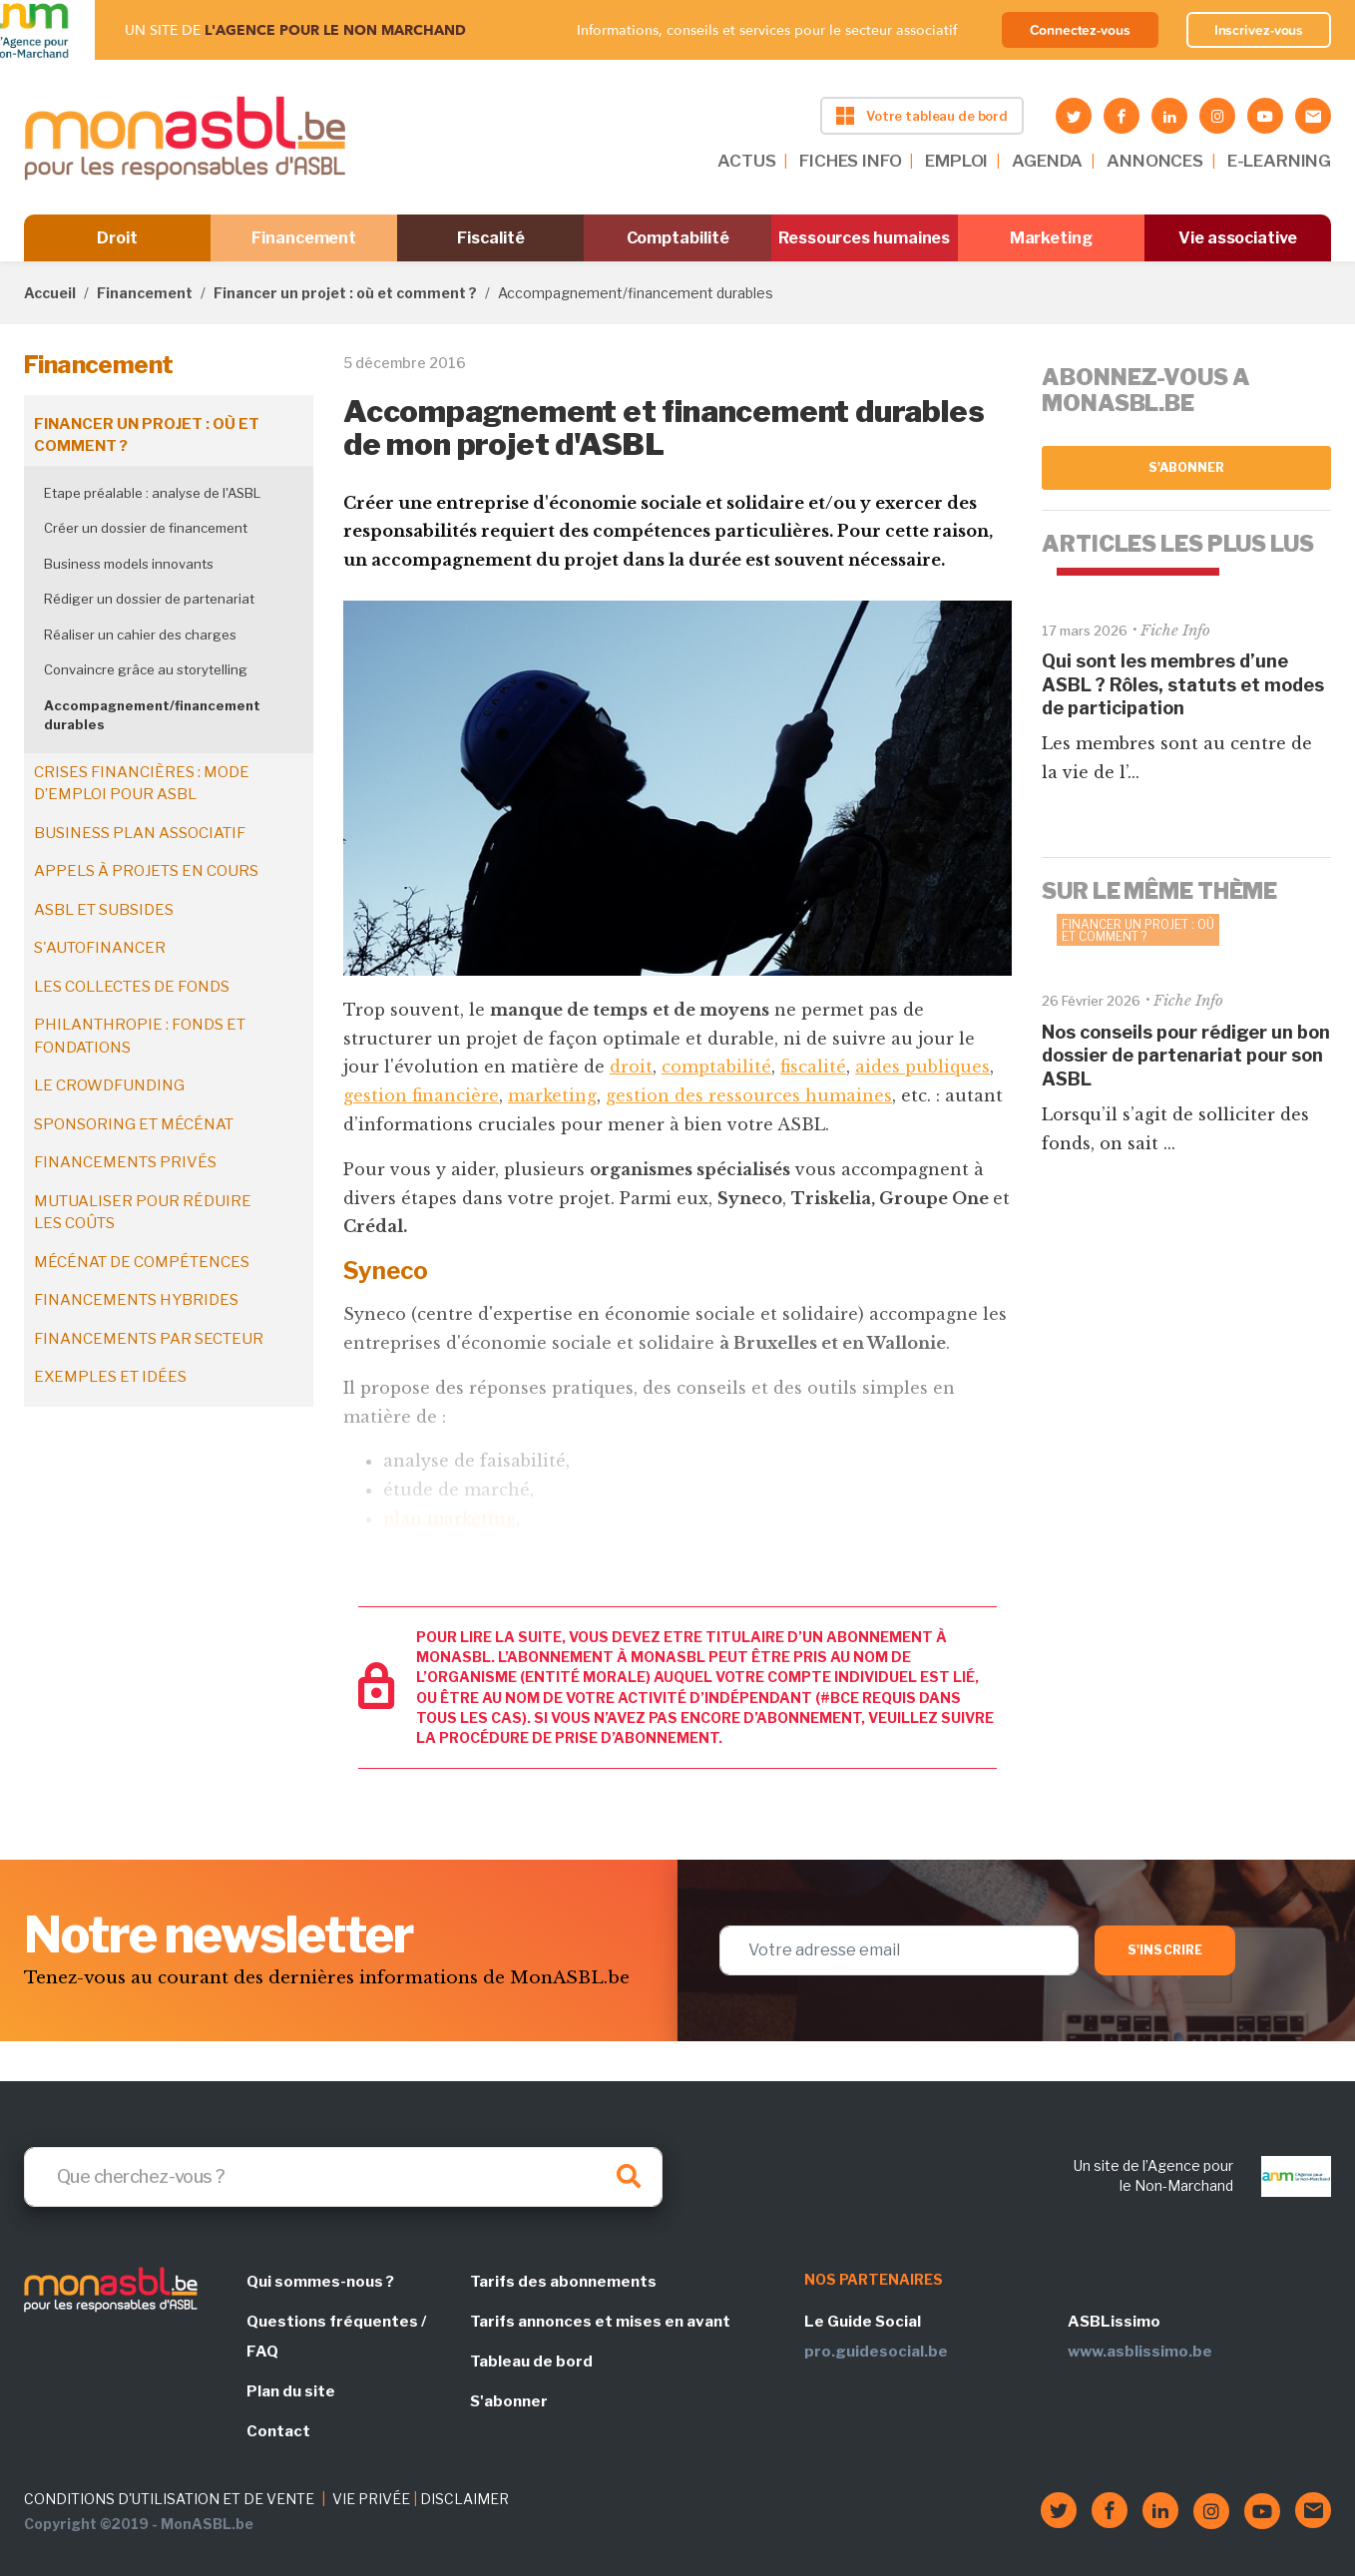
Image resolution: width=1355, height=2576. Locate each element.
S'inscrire (1165, 1949)
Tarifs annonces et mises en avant (600, 2322)
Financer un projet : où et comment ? (345, 292)
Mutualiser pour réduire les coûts (142, 1212)
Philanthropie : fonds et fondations (139, 1036)
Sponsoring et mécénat (133, 1124)
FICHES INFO (850, 161)
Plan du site (290, 2391)
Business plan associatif (139, 833)
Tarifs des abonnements (563, 2282)
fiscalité (813, 1066)
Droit (117, 237)
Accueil (50, 292)
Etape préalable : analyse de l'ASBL (152, 493)
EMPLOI (956, 161)
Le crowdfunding (109, 1085)
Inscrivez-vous (1259, 30)
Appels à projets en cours (146, 871)
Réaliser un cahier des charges (140, 635)
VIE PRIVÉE (371, 2498)
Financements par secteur (148, 1339)
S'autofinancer (100, 948)
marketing (552, 1095)
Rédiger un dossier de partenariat (149, 599)
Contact (278, 2431)
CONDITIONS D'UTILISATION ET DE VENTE (169, 2498)
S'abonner (1186, 467)
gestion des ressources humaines (749, 1095)
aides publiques (922, 1066)
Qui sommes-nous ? (320, 2282)
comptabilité (716, 1066)
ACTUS (746, 161)
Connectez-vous (1080, 30)
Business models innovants (129, 564)
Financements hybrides (136, 1300)
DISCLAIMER (464, 2498)
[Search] (343, 2177)
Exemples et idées (110, 1377)
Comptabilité (678, 237)
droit (631, 1066)
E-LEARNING (1279, 161)
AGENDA (1047, 161)
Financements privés (125, 1162)
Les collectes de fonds (131, 987)
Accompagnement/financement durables (152, 715)
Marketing (1051, 237)
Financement (303, 237)
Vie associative (1237, 237)
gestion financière (421, 1095)
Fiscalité (490, 237)
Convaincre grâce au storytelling (145, 669)
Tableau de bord (531, 2361)
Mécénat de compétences (141, 1262)
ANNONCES (1155, 161)
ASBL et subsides (104, 910)
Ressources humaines (864, 237)
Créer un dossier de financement (145, 528)
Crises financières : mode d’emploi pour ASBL (141, 783)
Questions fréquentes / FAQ (336, 2337)
